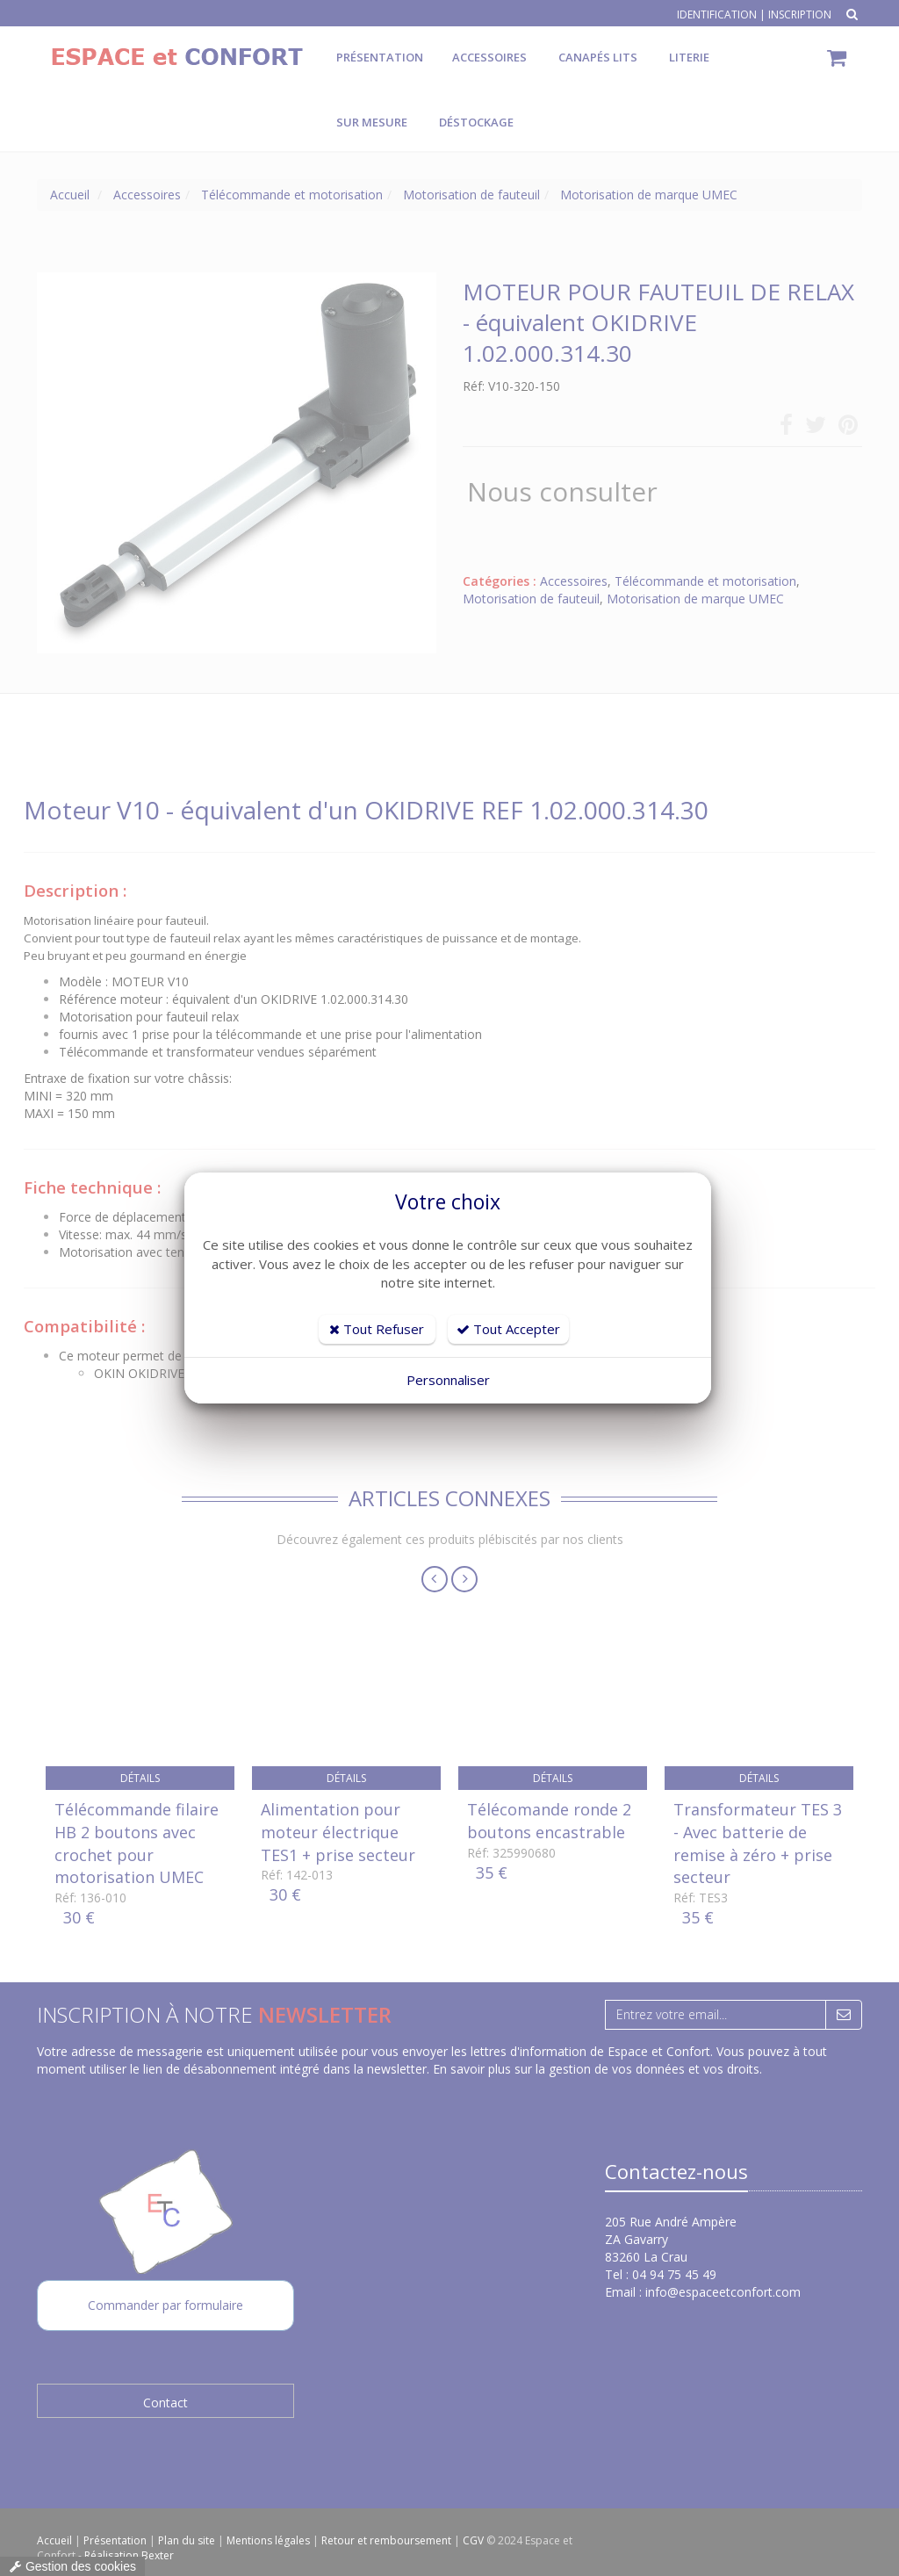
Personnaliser (448, 1380)
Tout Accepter (508, 1329)
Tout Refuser (376, 1329)
